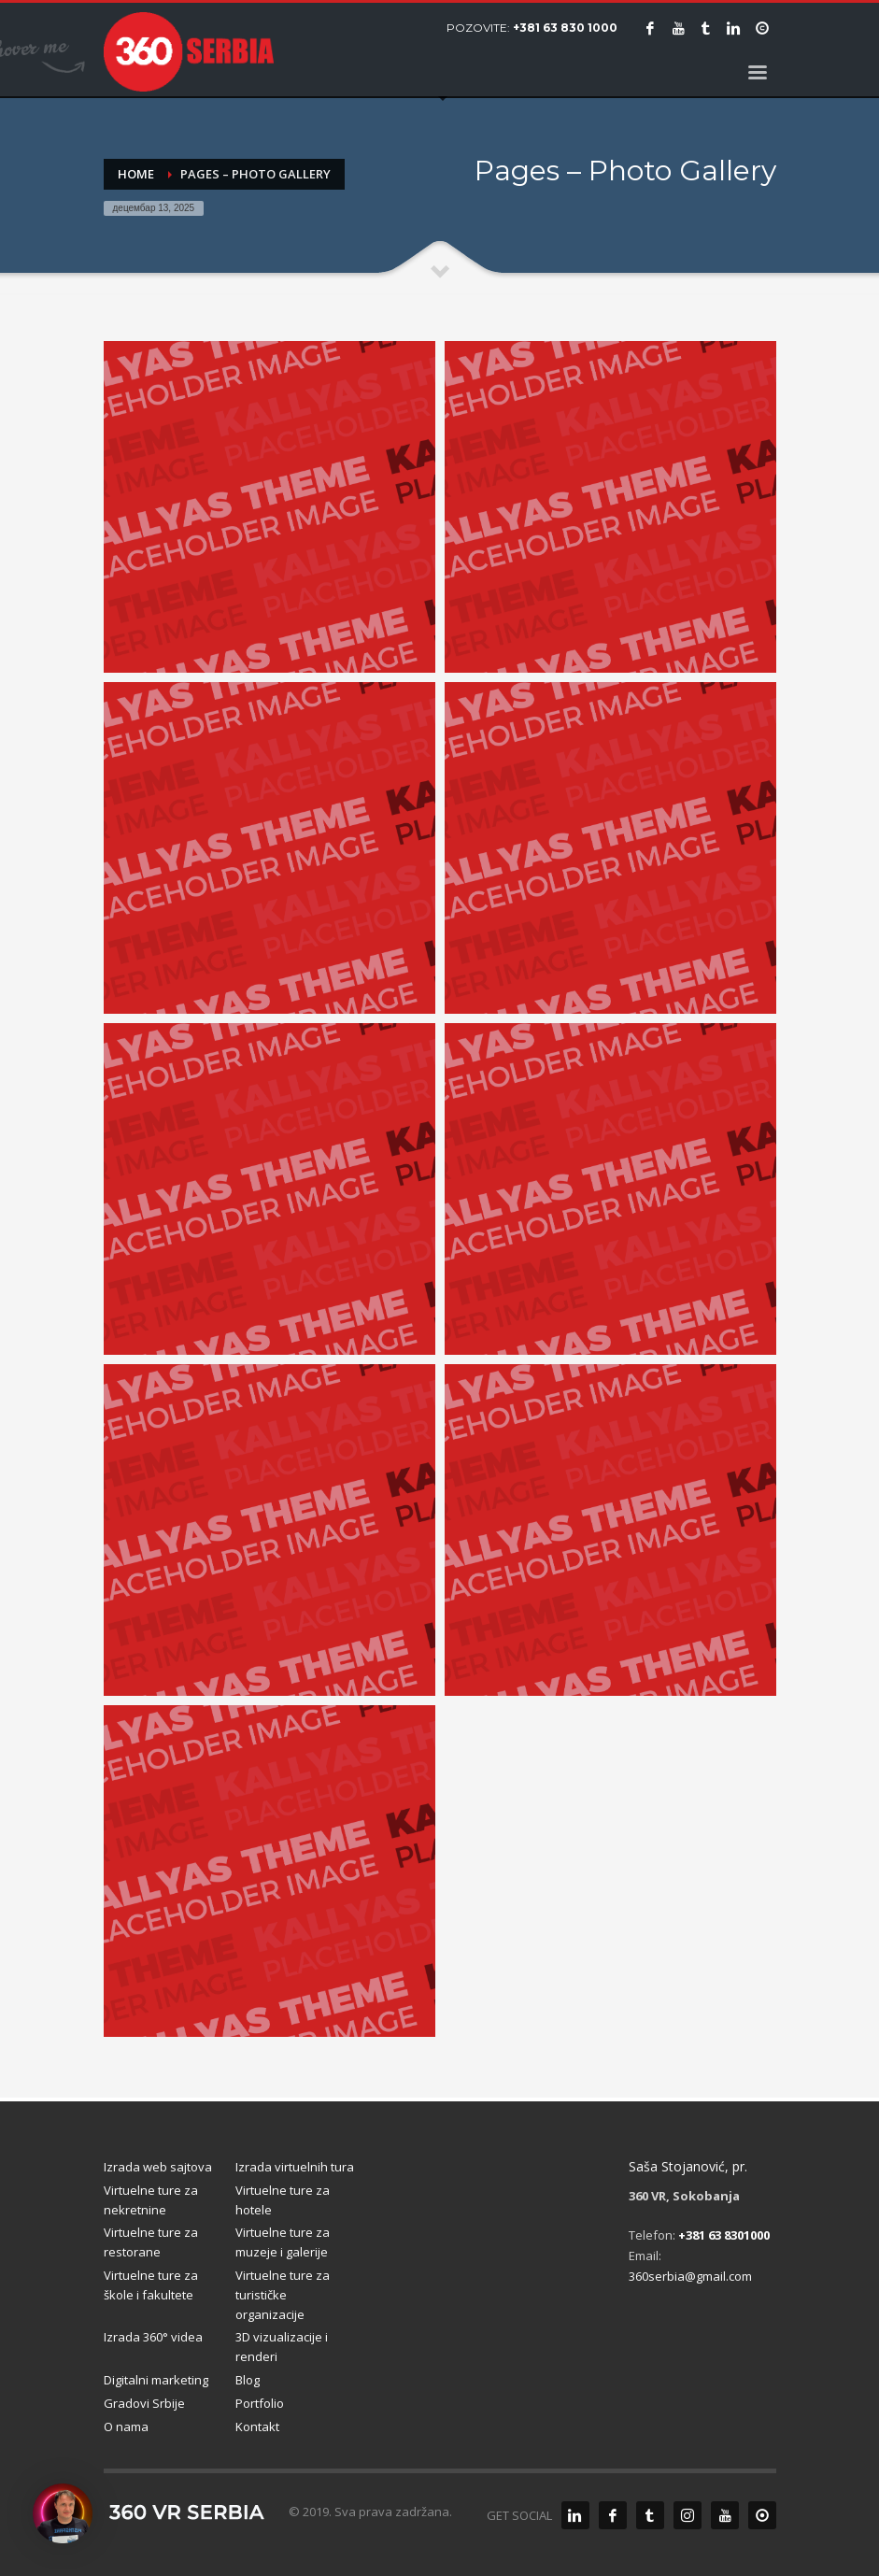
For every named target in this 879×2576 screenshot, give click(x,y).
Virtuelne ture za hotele (282, 2200)
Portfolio (259, 2403)
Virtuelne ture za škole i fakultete (151, 2285)
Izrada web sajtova (158, 2166)
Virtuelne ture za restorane (151, 2242)
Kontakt (257, 2426)
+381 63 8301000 (724, 2235)
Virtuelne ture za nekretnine (151, 2200)
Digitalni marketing (156, 2379)
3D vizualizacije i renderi (281, 2346)
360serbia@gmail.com (690, 2276)
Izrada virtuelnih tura (294, 2166)
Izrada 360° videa (153, 2336)
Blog (247, 2379)
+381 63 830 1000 (565, 28)
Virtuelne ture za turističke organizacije (282, 2295)
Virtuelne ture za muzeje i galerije (282, 2242)
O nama (126, 2426)
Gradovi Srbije (144, 2403)
